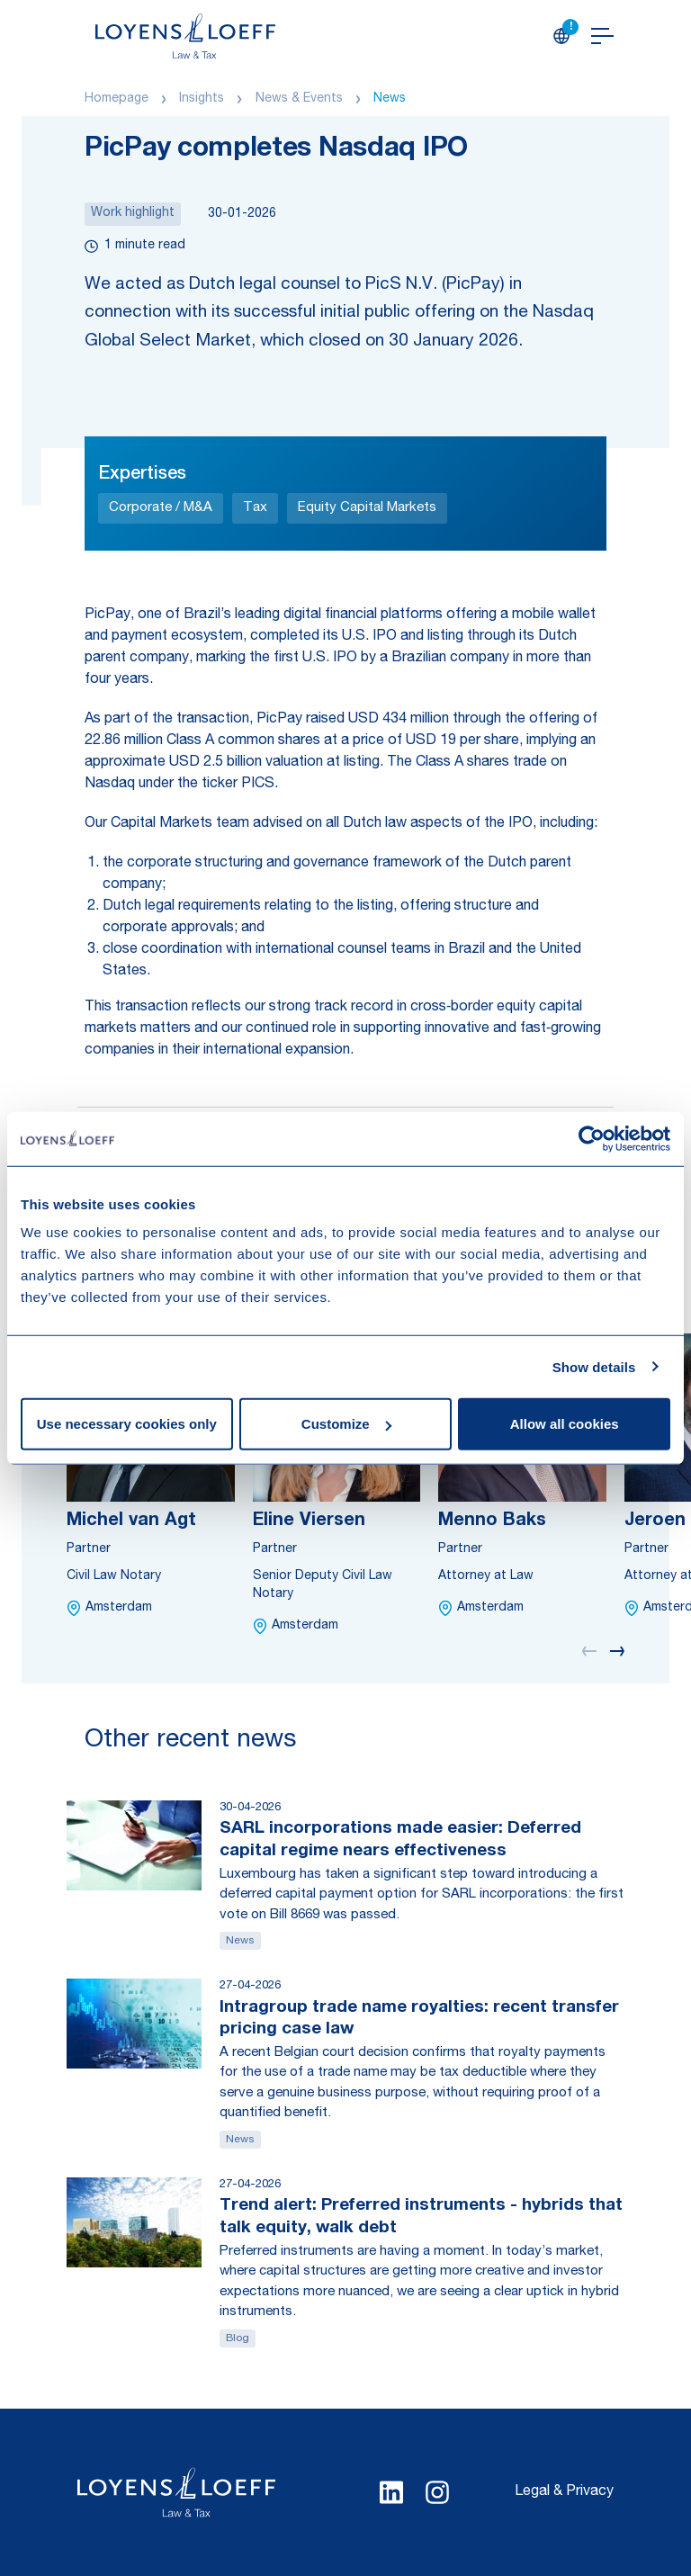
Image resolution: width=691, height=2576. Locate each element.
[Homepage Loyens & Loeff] (185, 35)
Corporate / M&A (160, 508)
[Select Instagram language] (437, 2492)
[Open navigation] (602, 36)
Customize (346, 1424)
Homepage (116, 99)
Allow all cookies (564, 1424)
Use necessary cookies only (127, 1424)
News (389, 99)
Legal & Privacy (564, 2492)
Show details (594, 1366)
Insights (201, 99)
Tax (255, 508)
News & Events (299, 99)
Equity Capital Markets (367, 508)
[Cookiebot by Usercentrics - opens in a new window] (591, 1138)
